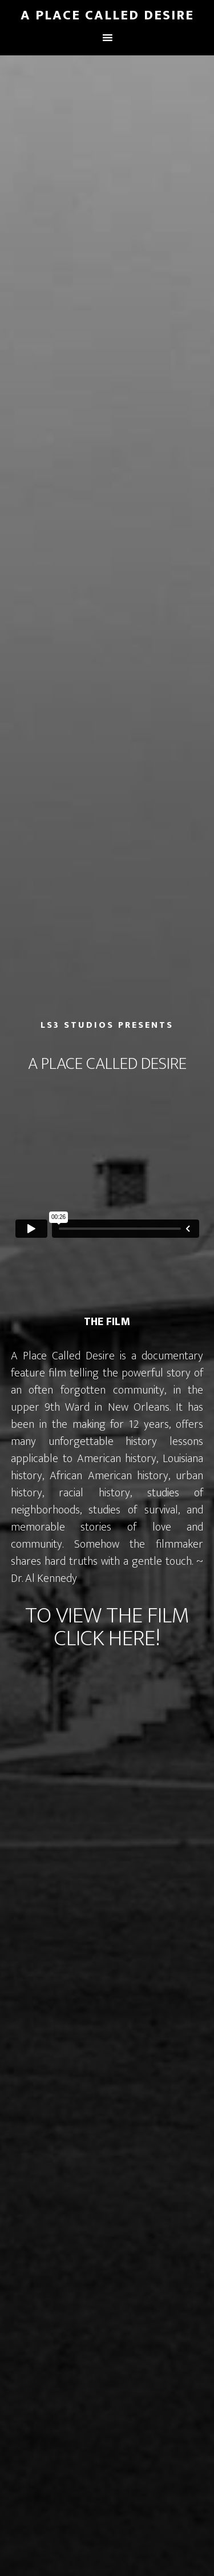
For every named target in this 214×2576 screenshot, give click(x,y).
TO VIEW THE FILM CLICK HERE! (107, 1627)
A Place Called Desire (107, 15)
